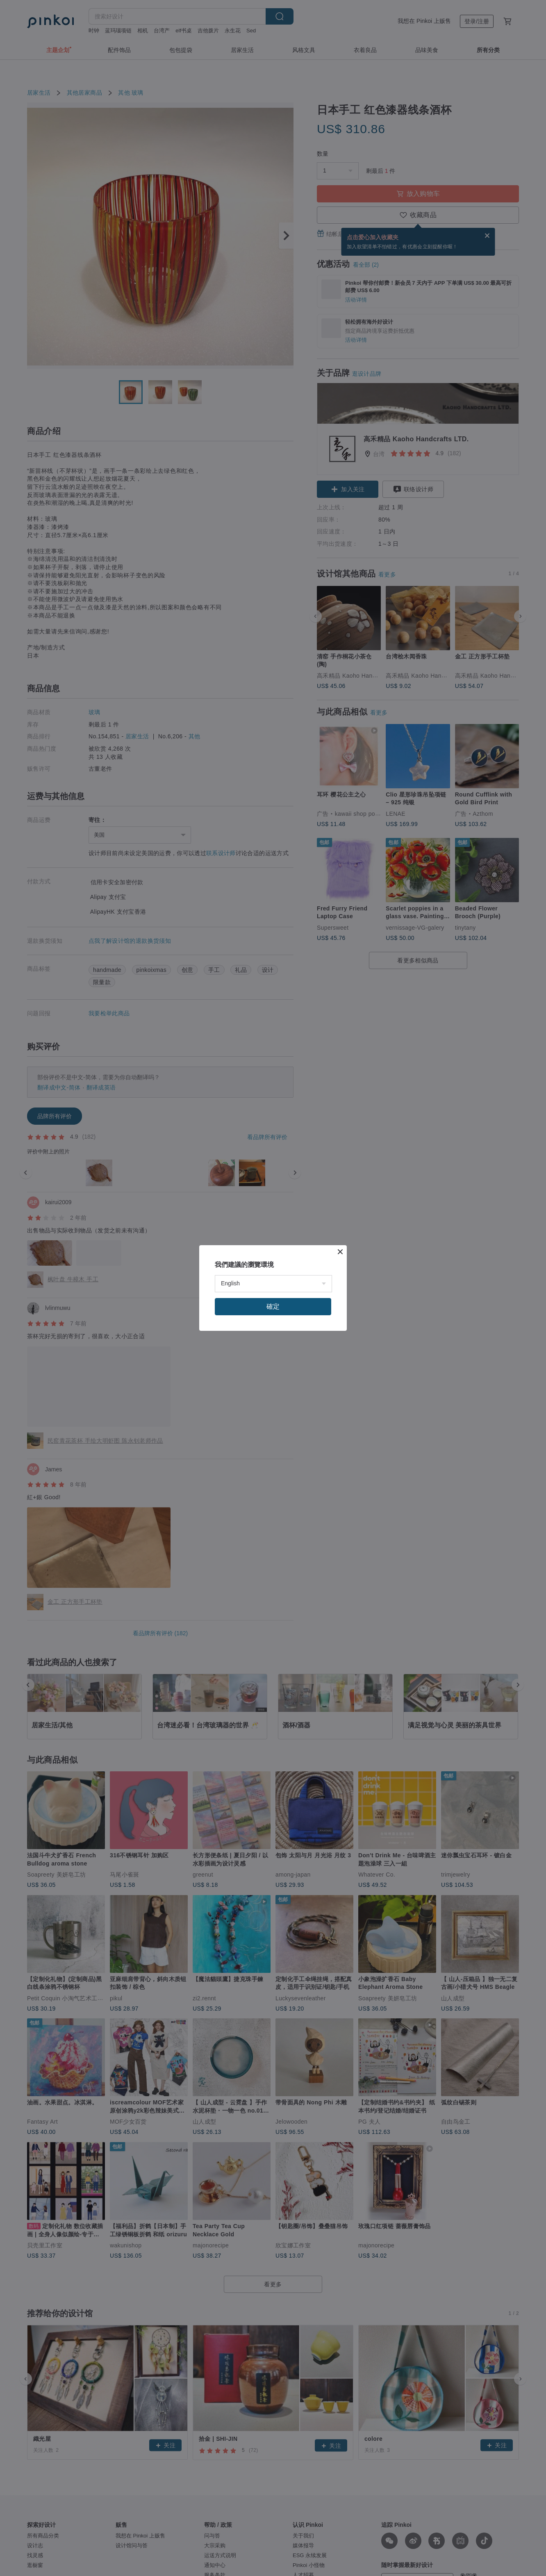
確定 (273, 1306)
